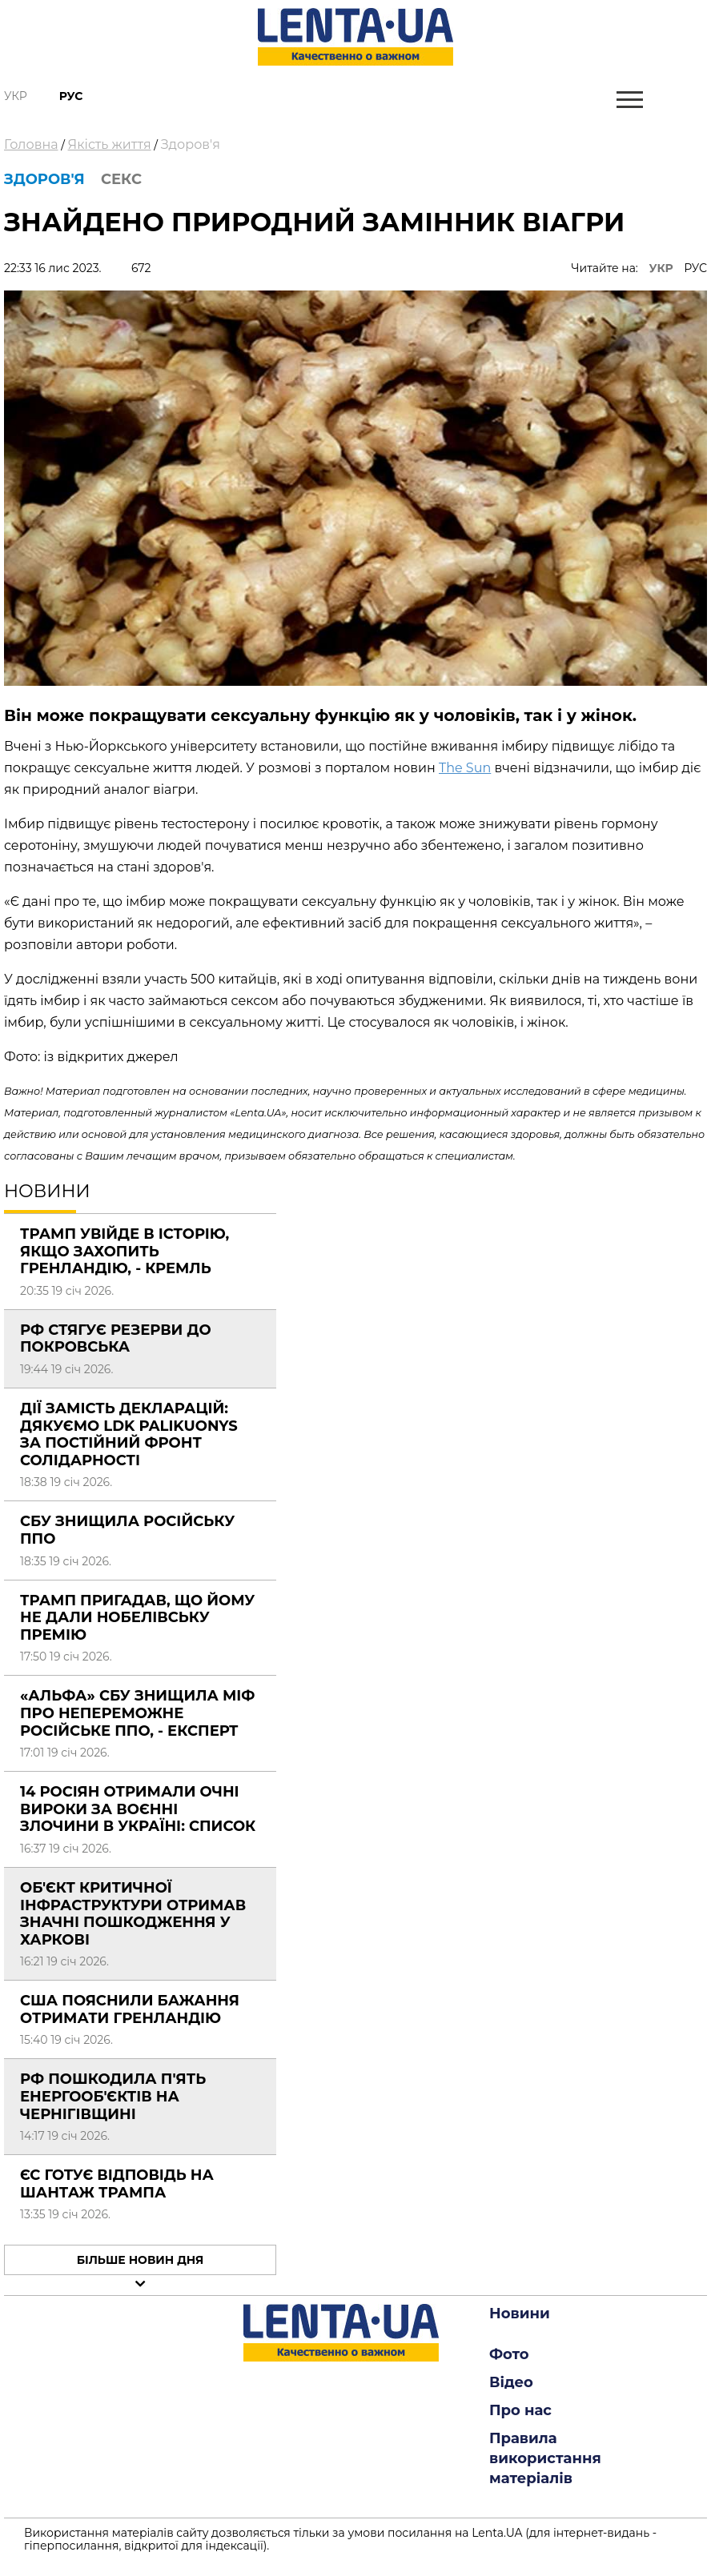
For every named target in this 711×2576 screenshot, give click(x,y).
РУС (695, 268)
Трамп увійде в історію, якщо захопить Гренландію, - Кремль (124, 1251)
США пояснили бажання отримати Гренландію (129, 2009)
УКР (661, 268)
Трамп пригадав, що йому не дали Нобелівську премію (137, 1618)
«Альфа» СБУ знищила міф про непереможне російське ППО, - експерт (137, 1713)
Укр (15, 96)
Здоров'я (190, 144)
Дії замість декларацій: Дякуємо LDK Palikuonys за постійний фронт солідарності (129, 1434)
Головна (31, 144)
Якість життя (109, 144)
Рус (71, 96)
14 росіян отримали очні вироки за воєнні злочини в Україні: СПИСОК (137, 1809)
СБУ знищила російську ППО (127, 1530)
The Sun (465, 767)
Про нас (520, 2410)
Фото (509, 2354)
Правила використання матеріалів (545, 2458)
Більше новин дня (140, 2260)
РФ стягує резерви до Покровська (115, 1338)
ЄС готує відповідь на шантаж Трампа (117, 2183)
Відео (511, 2382)
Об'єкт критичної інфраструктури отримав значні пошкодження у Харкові (133, 1914)
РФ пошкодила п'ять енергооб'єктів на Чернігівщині (113, 2096)
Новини (519, 2313)
